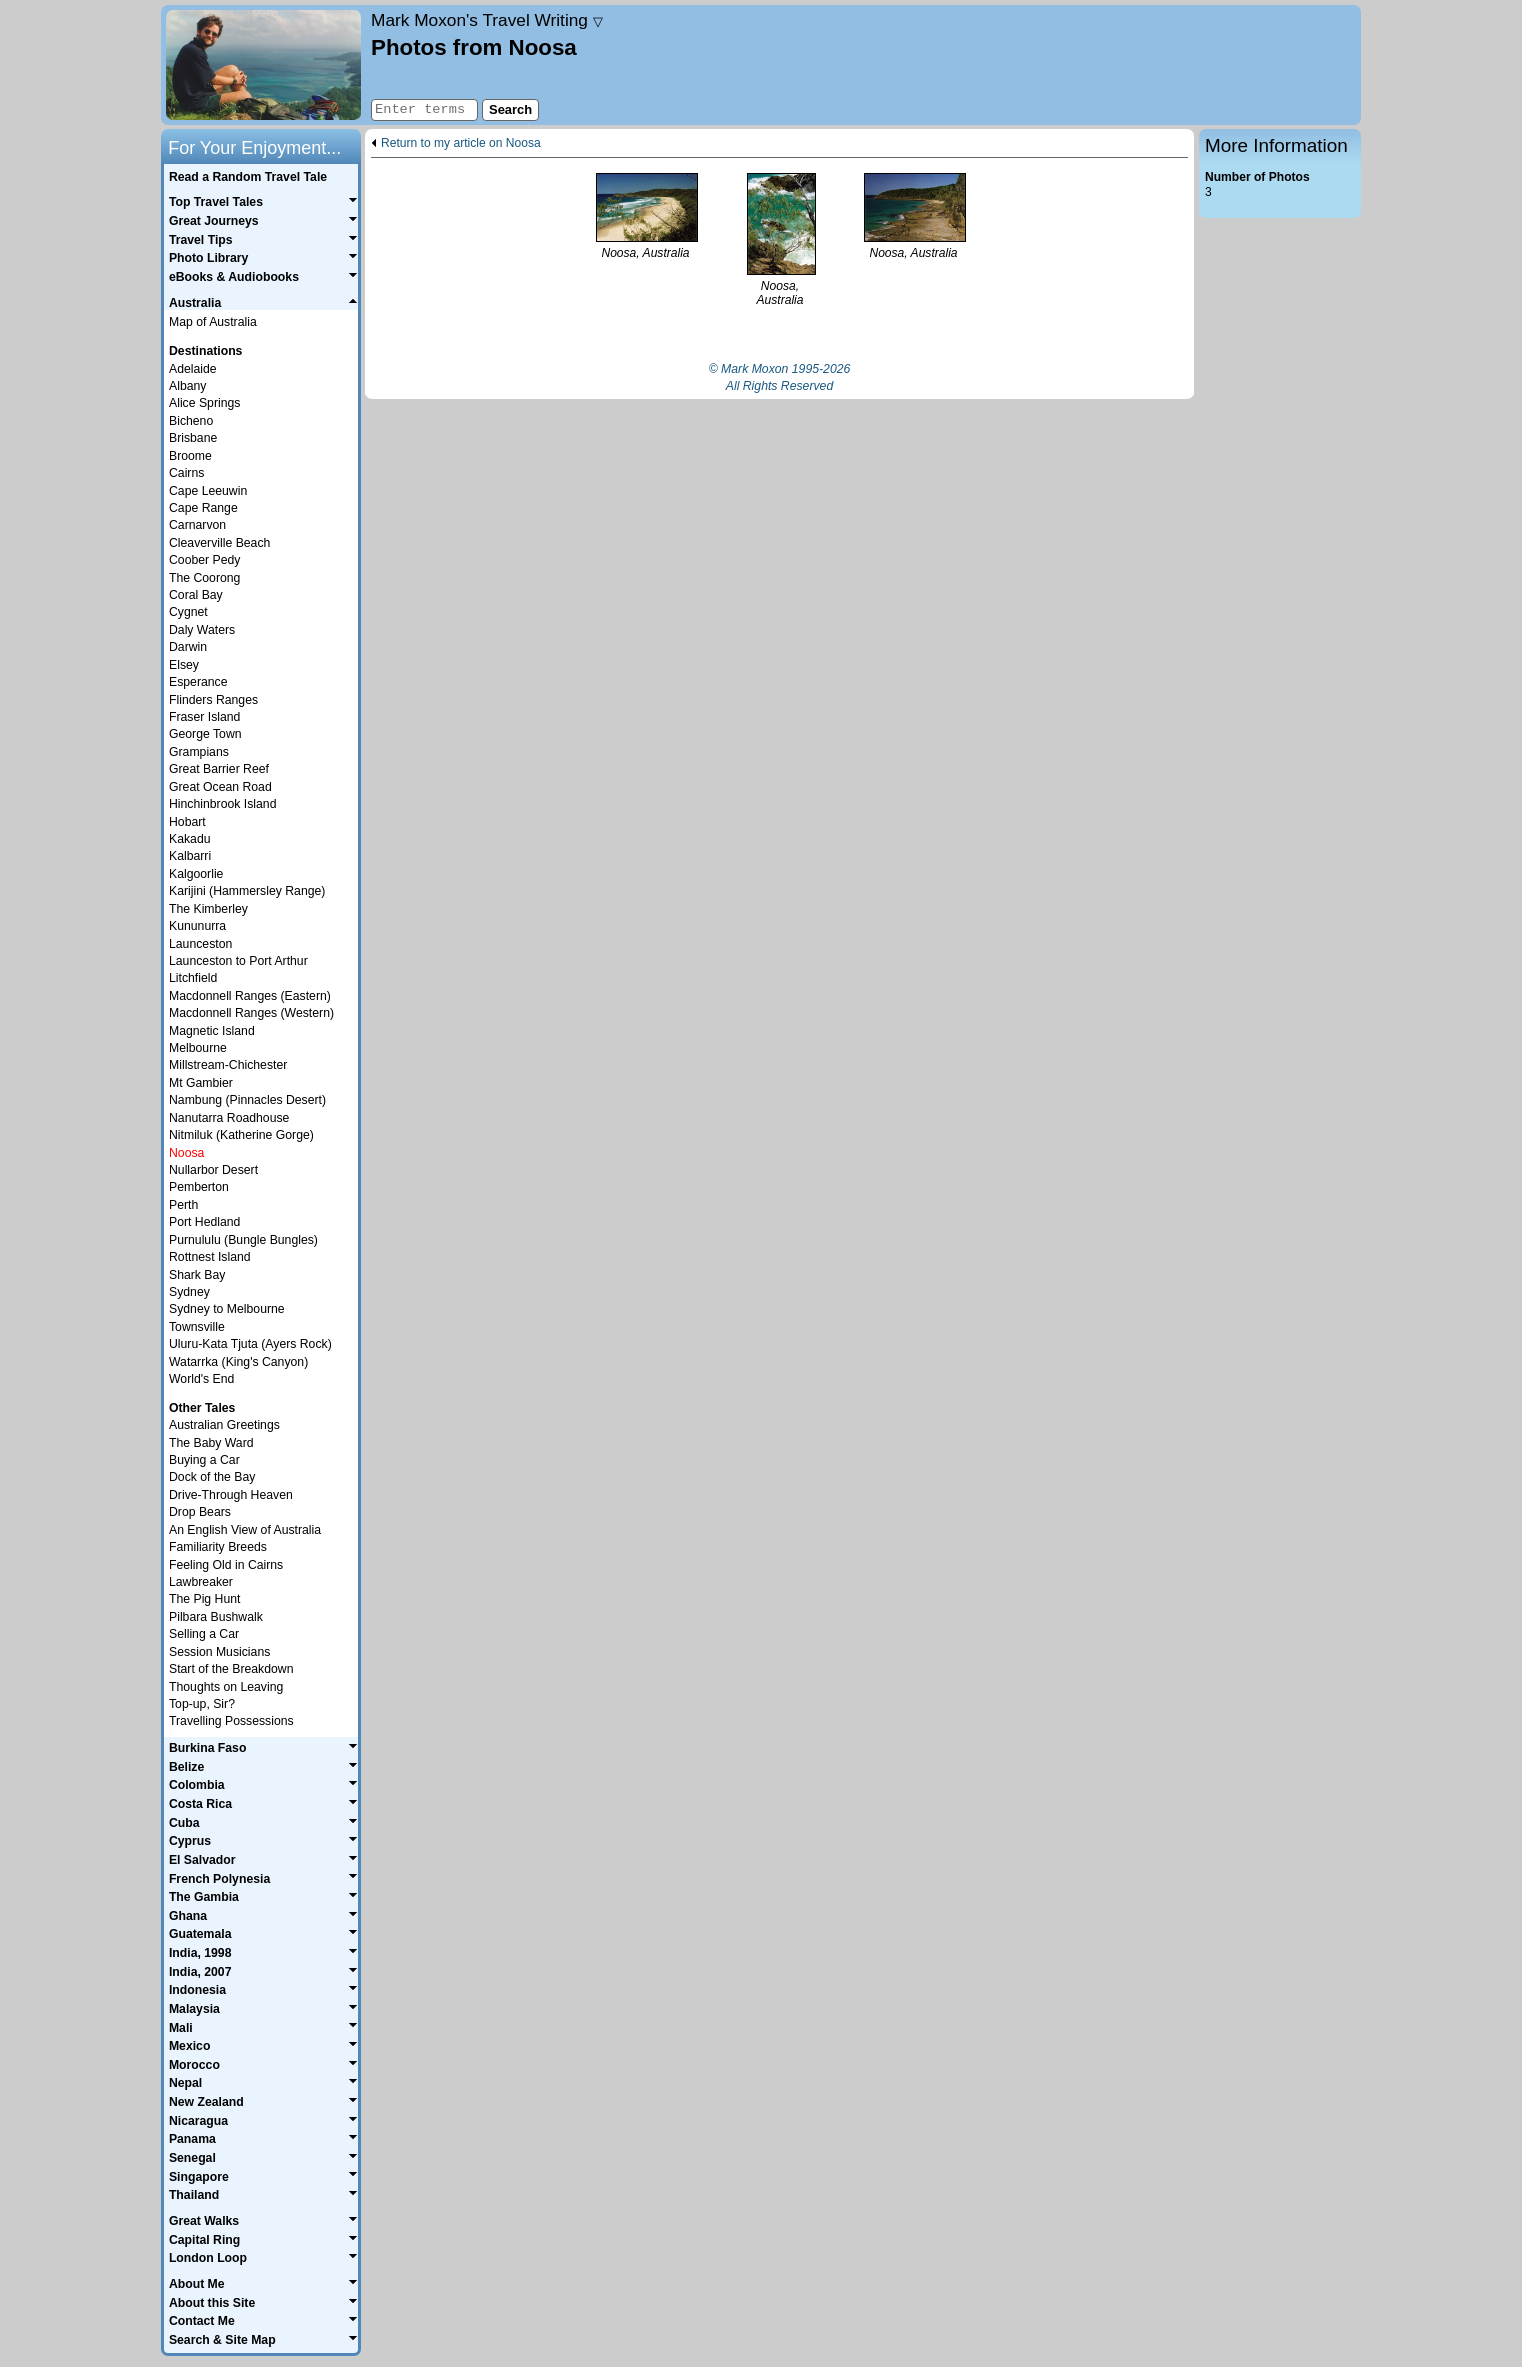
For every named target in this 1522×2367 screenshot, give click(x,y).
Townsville (197, 1327)
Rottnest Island (210, 1257)
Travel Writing (487, 20)
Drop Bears (200, 1512)
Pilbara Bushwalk (216, 1617)
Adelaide (193, 369)
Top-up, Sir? (202, 1704)
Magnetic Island (212, 1031)
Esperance (198, 682)
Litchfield (193, 978)
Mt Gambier (201, 1083)
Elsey (184, 665)
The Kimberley (208, 909)
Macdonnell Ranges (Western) (251, 1013)
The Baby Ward (211, 1443)
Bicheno (191, 421)
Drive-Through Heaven (231, 1495)
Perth (183, 1205)
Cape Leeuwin (208, 491)
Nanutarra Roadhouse (229, 1118)
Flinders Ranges (213, 700)
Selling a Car (204, 1634)
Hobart (187, 822)
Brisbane (193, 438)
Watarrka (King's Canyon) (238, 1362)
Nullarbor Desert (213, 1170)
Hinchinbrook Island (222, 804)
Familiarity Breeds (218, 1547)
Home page (263, 65)
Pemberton (199, 1187)
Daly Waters (202, 630)
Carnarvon (197, 525)
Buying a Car (204, 1460)
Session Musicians (219, 1652)
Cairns (186, 473)
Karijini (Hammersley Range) (247, 891)
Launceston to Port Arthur (238, 961)
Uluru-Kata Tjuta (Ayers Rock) (250, 1344)
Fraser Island (204, 717)
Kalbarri (190, 856)
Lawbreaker (201, 1582)
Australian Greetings (224, 1425)
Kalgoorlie (196, 874)
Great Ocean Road (220, 787)
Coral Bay (196, 595)
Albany (187, 386)
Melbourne (198, 1048)
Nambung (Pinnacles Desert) (247, 1100)
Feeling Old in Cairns (226, 1565)
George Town (205, 734)
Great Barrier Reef (219, 769)
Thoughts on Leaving (226, 1687)
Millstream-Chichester (228, 1065)
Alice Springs (204, 403)
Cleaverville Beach (219, 543)
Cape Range (203, 508)
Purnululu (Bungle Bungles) (243, 1240)
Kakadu (190, 839)
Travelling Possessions (231, 1721)
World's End (201, 1379)
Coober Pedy (204, 560)
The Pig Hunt (204, 1599)
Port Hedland (204, 1222)
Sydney (189, 1292)
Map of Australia (213, 322)
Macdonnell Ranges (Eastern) (250, 996)
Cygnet (188, 612)
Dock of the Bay (212, 1477)
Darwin (188, 647)
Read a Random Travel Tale (248, 177)
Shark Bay (197, 1275)
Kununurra (197, 926)
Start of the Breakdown (231, 1669)
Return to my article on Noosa (461, 143)
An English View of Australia (245, 1530)
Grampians (199, 752)
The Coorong (204, 578)
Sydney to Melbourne (227, 1309)
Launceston (200, 944)
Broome (190, 456)
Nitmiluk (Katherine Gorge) (241, 1135)
